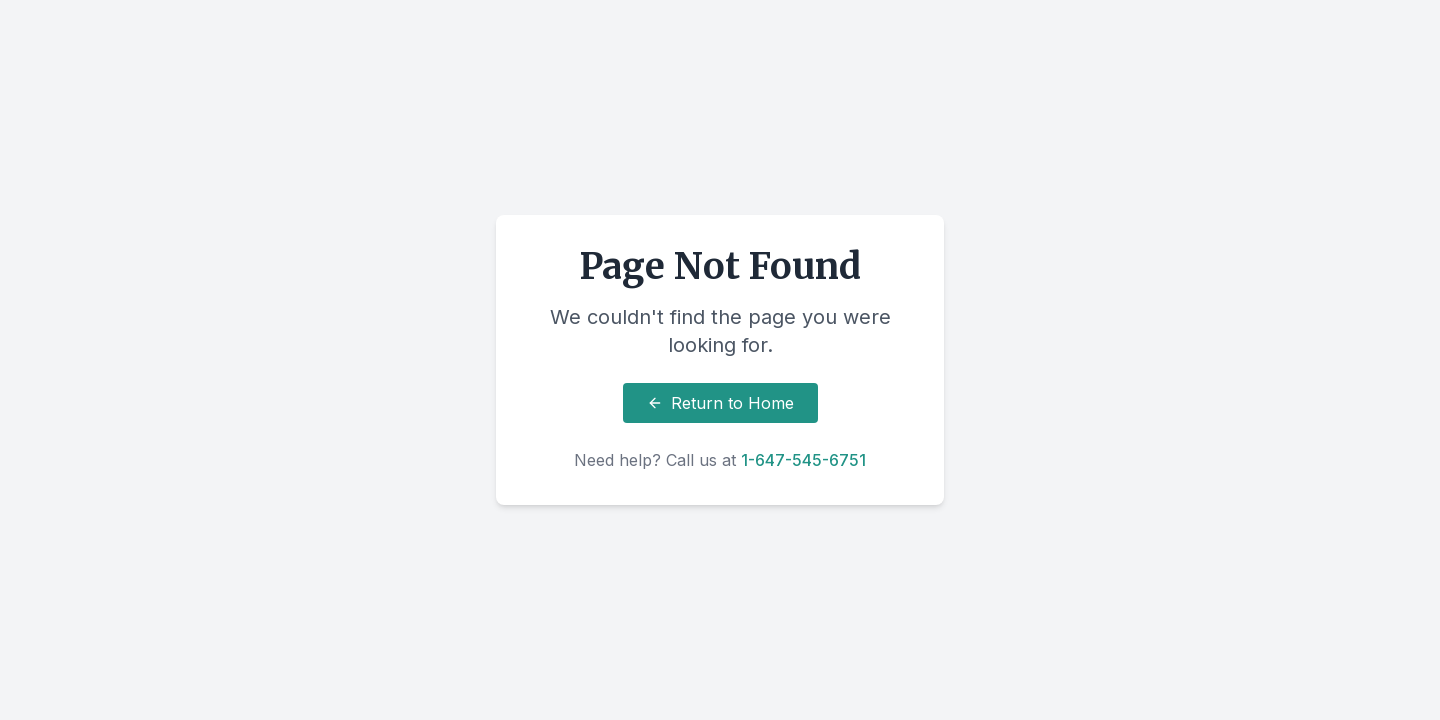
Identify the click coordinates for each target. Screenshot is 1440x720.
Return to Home (720, 403)
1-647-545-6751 (803, 460)
